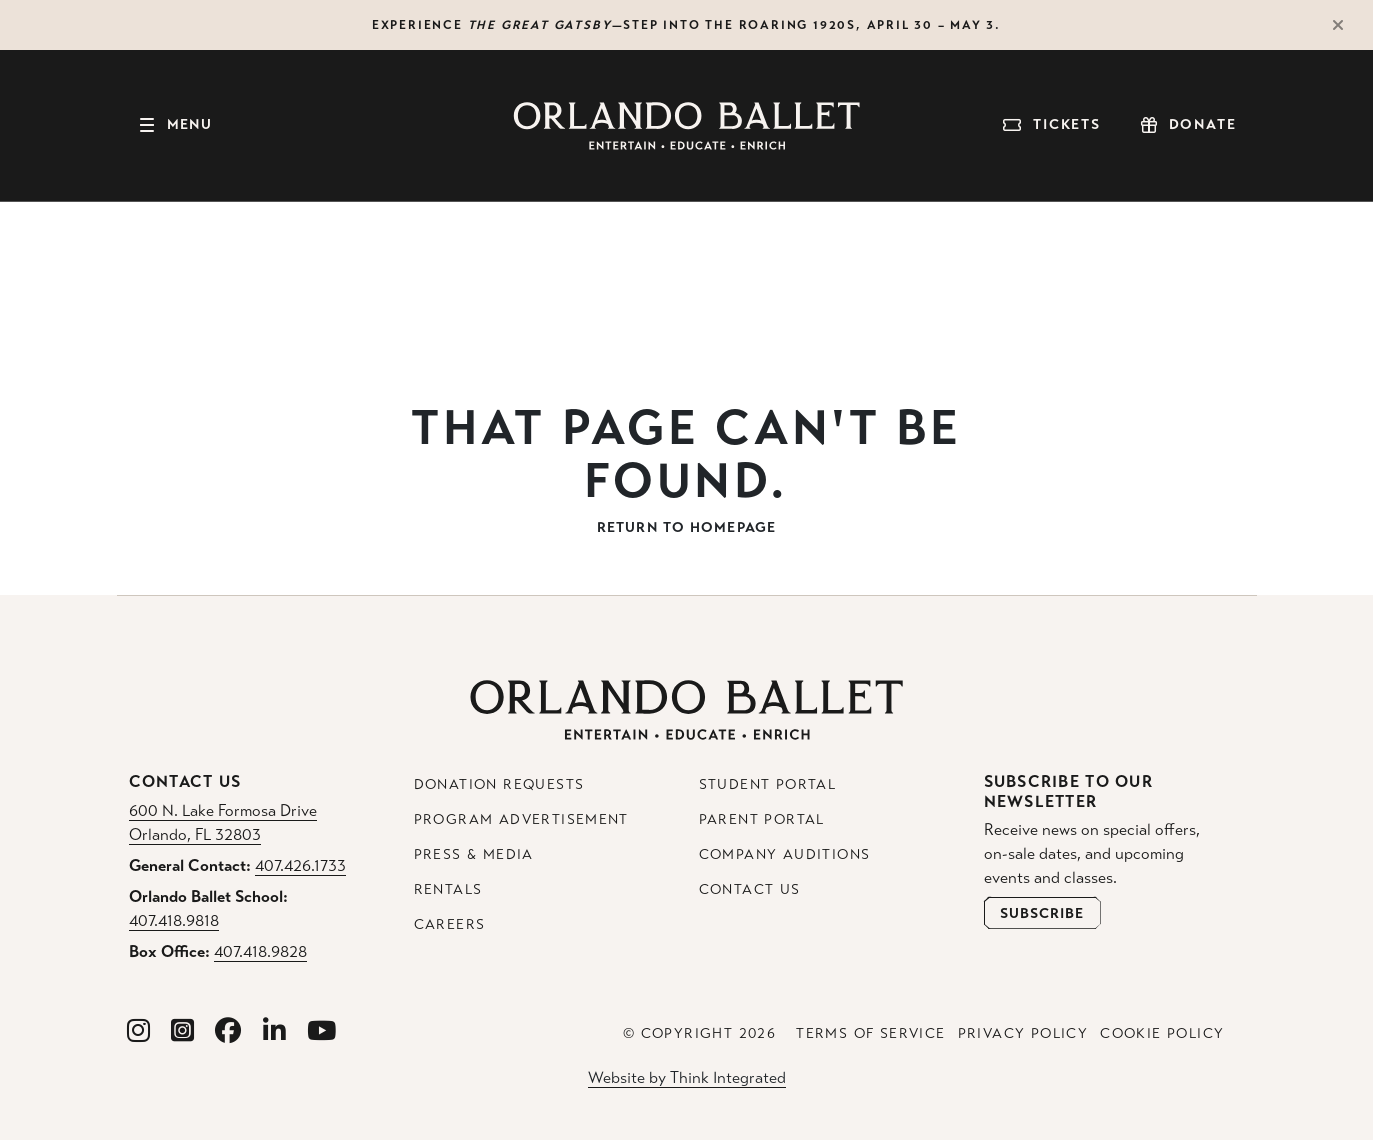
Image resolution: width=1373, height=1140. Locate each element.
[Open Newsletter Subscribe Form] (1042, 913)
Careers (450, 924)
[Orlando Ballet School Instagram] (183, 1031)
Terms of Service (870, 1033)
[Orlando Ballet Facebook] (228, 1031)
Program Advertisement (521, 819)
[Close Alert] (1347, 25)
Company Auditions (785, 854)
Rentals (448, 889)
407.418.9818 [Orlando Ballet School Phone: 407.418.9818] (174, 920)
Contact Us (750, 889)
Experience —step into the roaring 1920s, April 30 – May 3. (686, 25)
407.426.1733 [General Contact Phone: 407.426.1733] (300, 865)
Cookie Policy (1162, 1033)
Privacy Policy (1023, 1033)
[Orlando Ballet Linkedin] (275, 1031)
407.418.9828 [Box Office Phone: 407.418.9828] (260, 951)
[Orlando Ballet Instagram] (139, 1031)
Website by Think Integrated (687, 1077)
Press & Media (474, 854)
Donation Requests (499, 784)
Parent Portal (762, 819)
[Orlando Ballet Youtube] (322, 1031)
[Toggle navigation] (175, 126)
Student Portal (768, 784)
